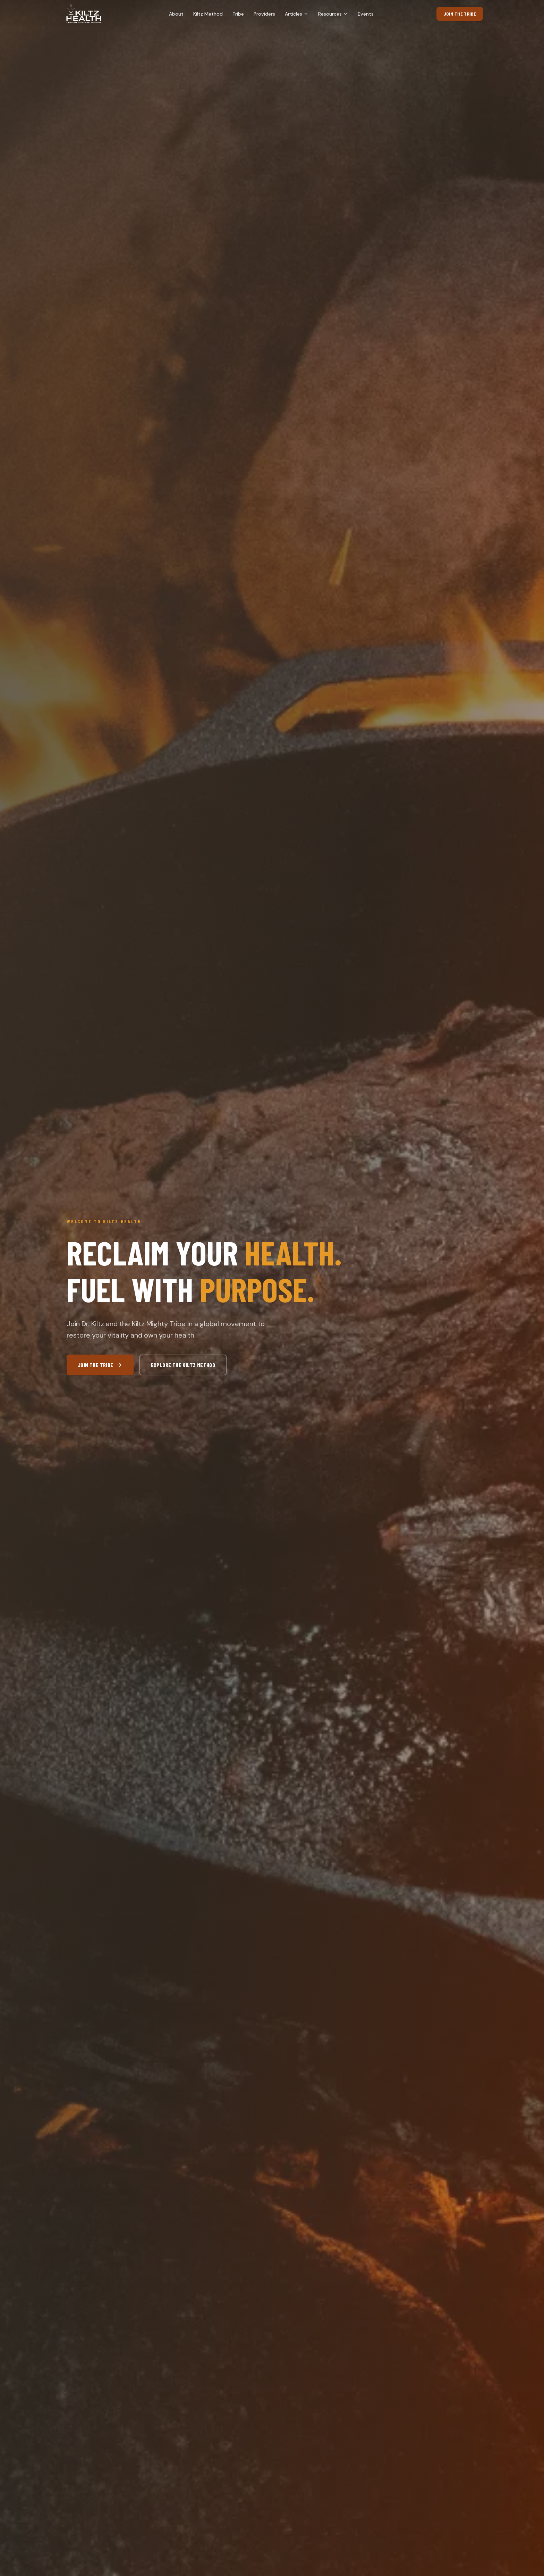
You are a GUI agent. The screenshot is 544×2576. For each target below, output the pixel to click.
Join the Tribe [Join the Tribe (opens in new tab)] (459, 14)
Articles (296, 14)
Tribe (238, 14)
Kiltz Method (208, 14)
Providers (264, 14)
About (176, 14)
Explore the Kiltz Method (183, 1365)
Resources (333, 14)
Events (366, 14)
